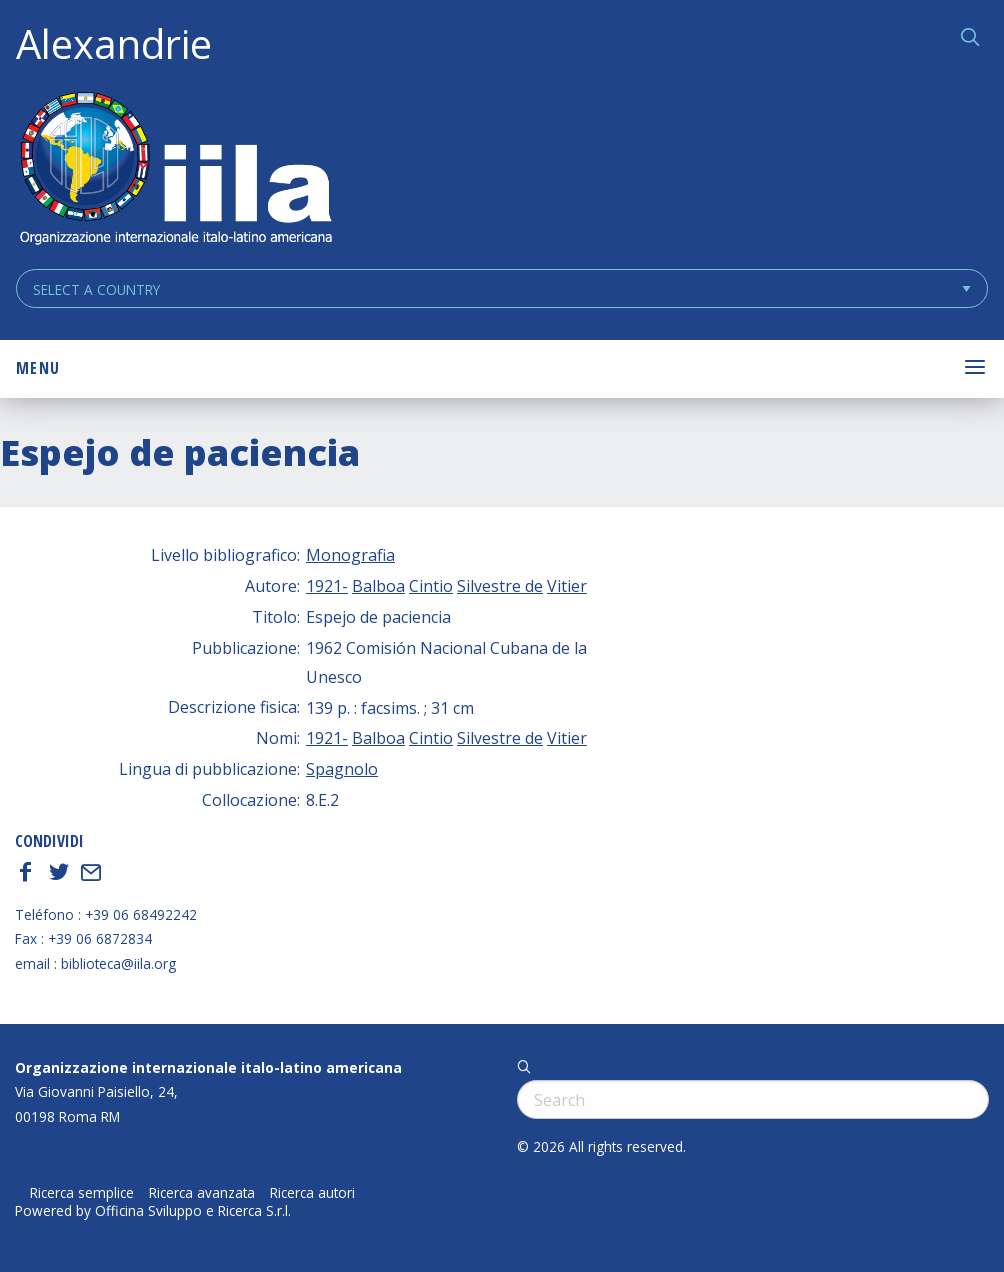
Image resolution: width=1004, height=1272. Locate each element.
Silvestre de (500, 586)
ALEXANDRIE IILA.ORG (175, 170)
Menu (38, 368)
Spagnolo (342, 769)
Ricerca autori (312, 1193)
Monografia (350, 555)
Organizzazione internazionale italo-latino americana (208, 1067)
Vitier (567, 586)
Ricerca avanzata (202, 1193)
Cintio (431, 586)
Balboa (378, 586)
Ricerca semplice (82, 1193)
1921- (327, 586)
